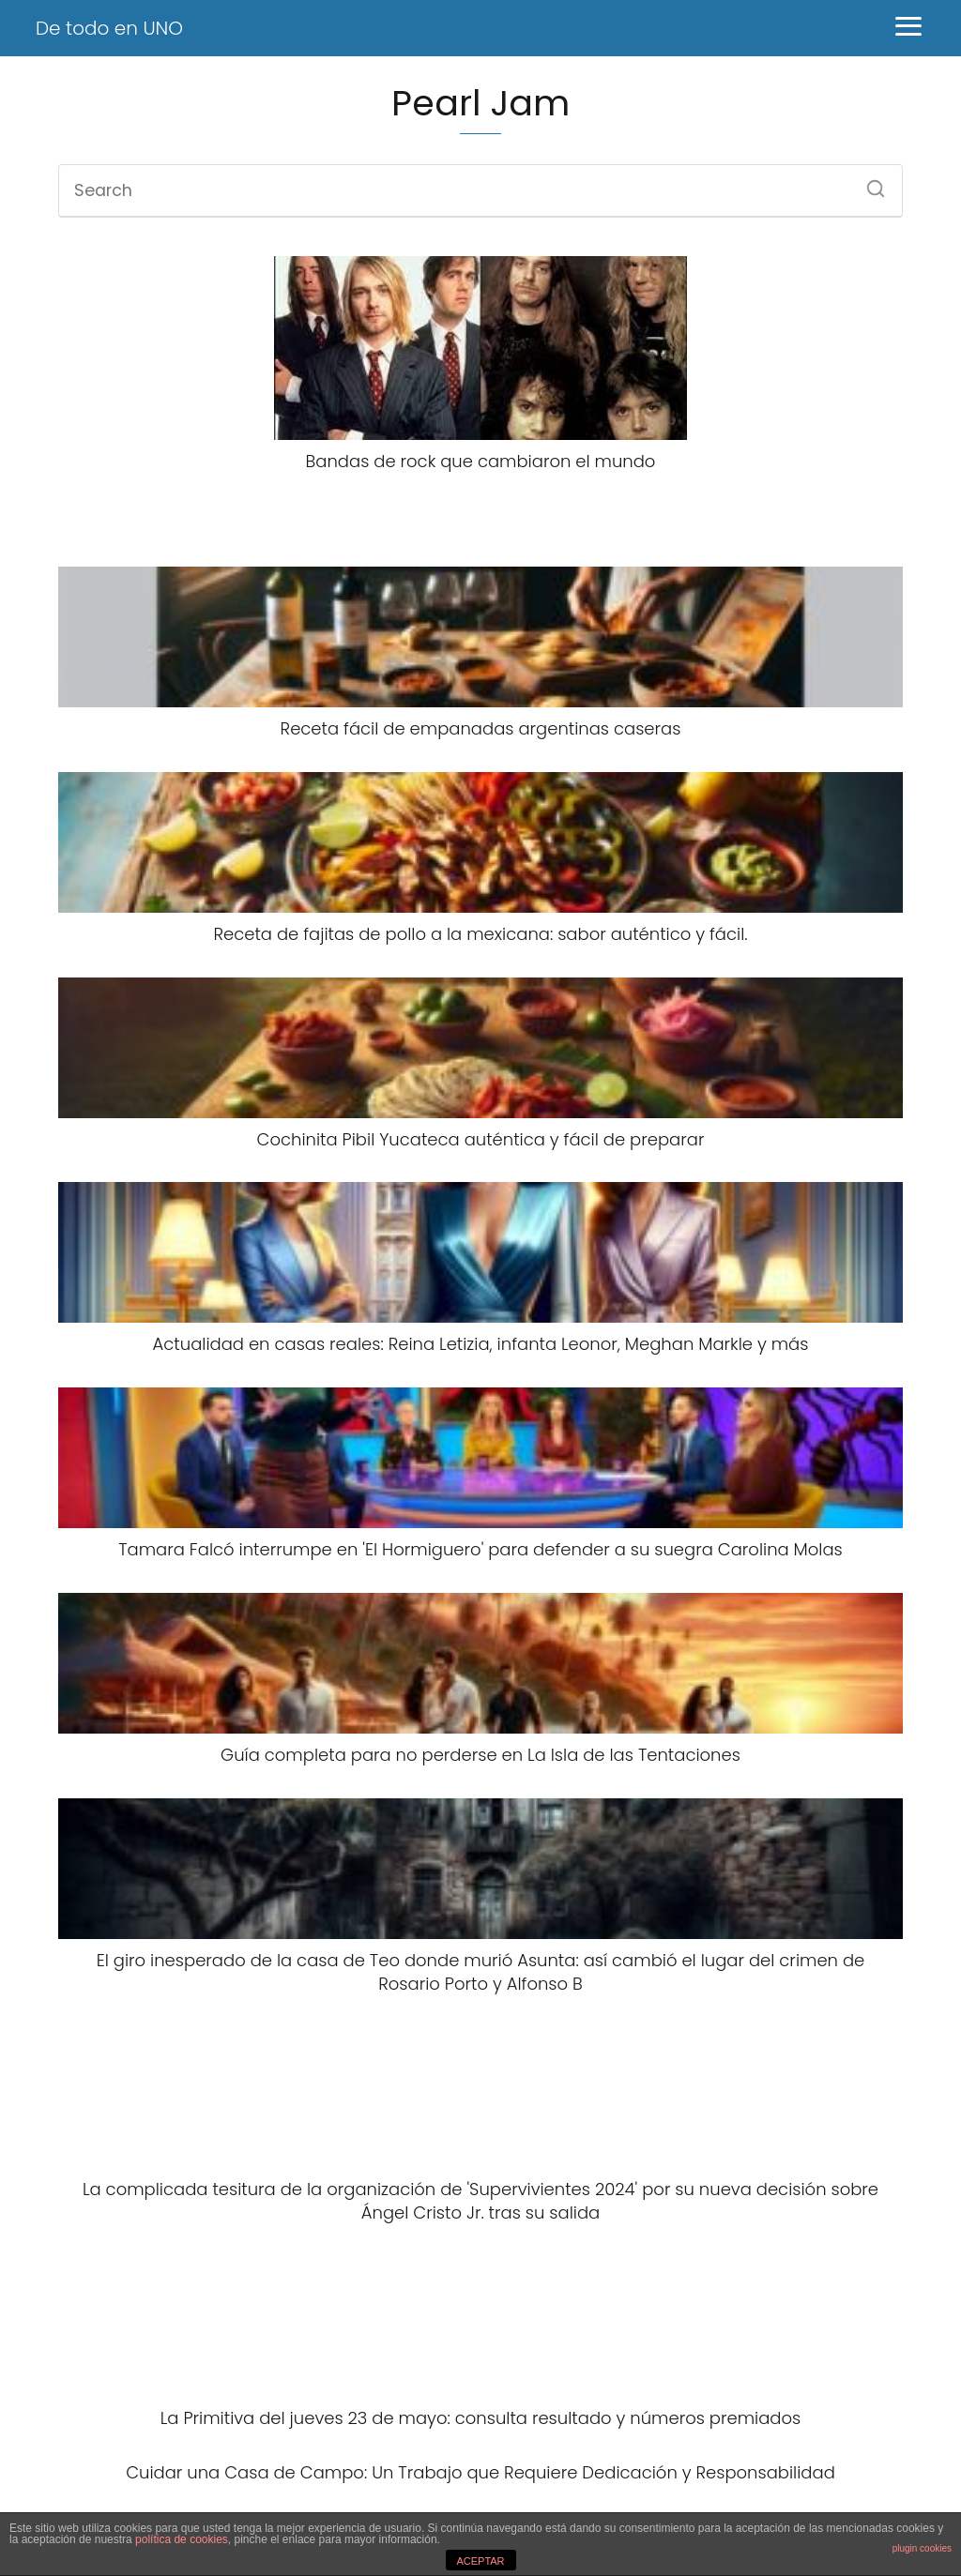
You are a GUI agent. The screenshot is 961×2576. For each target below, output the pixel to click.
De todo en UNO (109, 28)
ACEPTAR (480, 2561)
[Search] (869, 183)
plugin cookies (922, 2548)
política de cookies (181, 2539)
